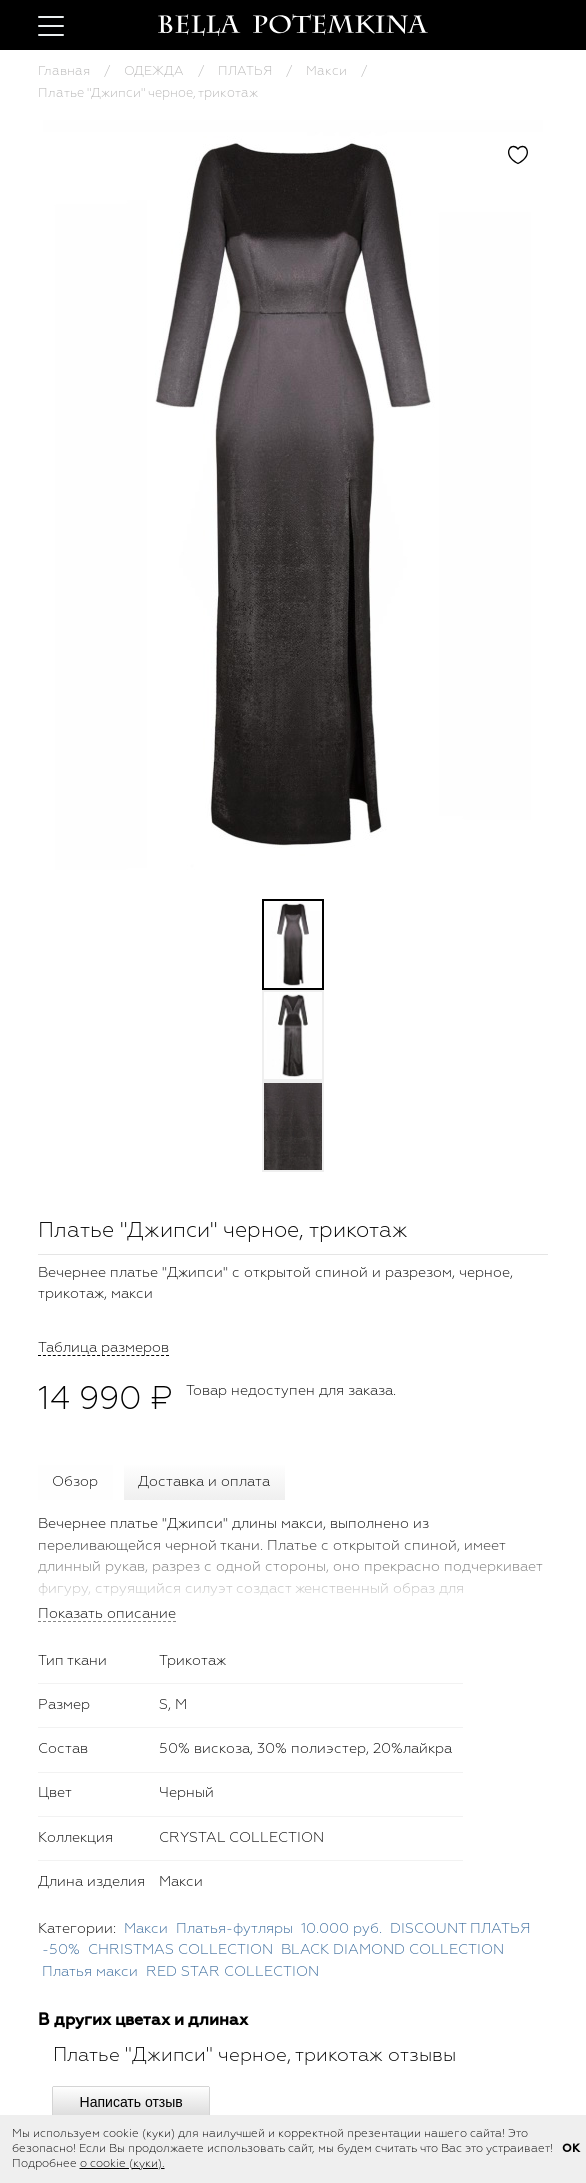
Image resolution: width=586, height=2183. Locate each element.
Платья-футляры (234, 1929)
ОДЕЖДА (154, 71)
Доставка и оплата (204, 1482)
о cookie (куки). (122, 2164)
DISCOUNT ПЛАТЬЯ (460, 1929)
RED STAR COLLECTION (232, 1972)
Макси (326, 71)
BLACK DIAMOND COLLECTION (392, 1950)
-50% (61, 1950)
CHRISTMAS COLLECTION (180, 1950)
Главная (64, 71)
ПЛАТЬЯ (245, 71)
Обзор (75, 1482)
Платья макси (90, 1972)
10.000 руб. (341, 1929)
